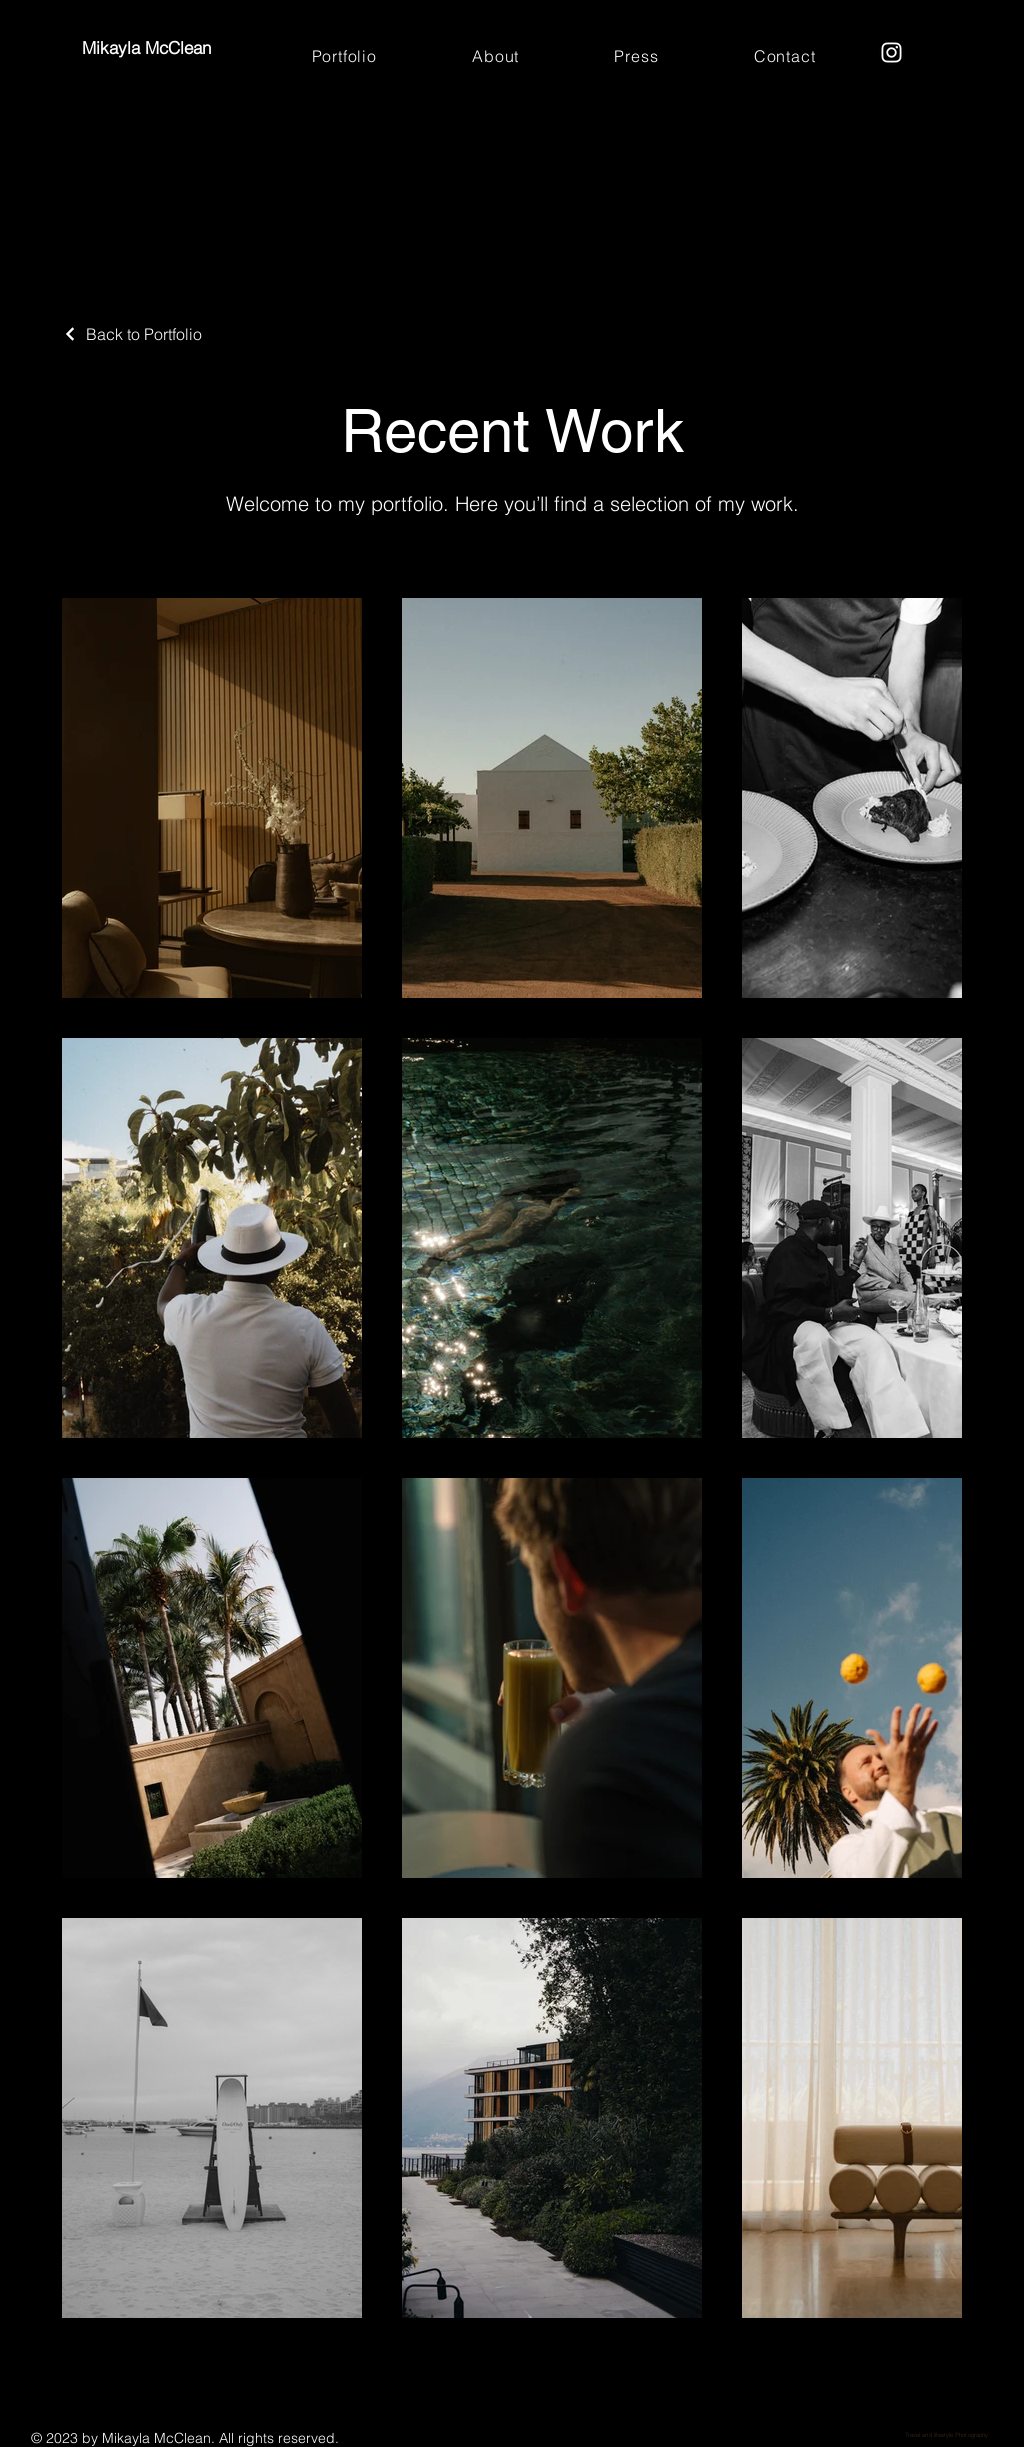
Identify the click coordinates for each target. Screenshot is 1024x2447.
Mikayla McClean (149, 47)
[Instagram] (891, 52)
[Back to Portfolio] (132, 334)
